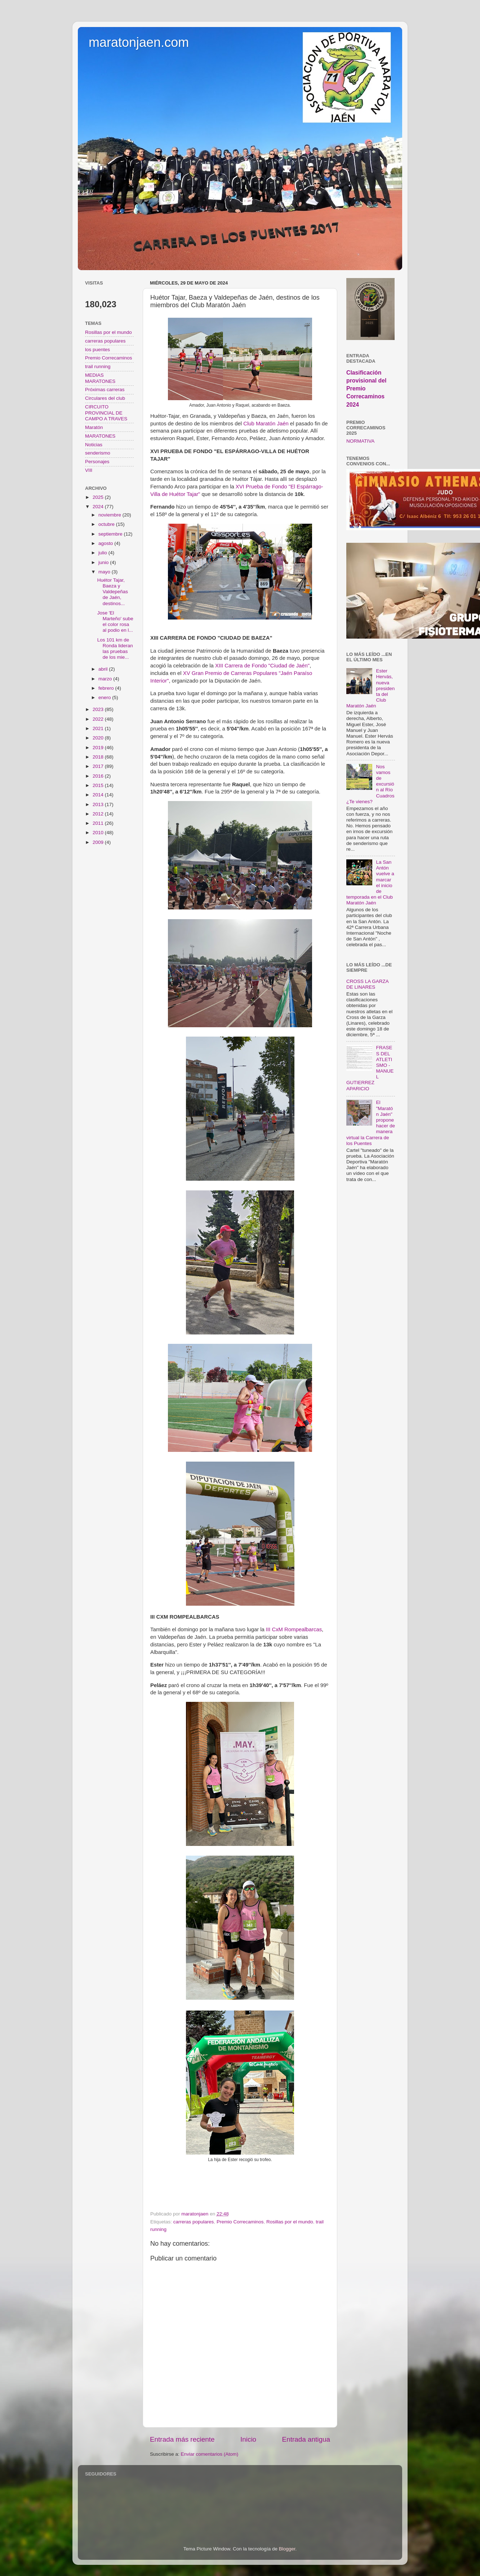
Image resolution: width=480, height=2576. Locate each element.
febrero (106, 688)
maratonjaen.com (139, 42)
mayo (105, 571)
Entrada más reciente (182, 2439)
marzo (105, 678)
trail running (98, 366)
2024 (99, 506)
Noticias (93, 444)
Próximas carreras (105, 389)
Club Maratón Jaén (265, 423)
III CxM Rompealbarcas (294, 1629)
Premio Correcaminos (240, 2221)
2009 (99, 842)
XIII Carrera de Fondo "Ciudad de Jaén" (262, 665)
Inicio (248, 2439)
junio (104, 562)
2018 (99, 757)
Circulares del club (105, 398)
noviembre (110, 515)
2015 (99, 785)
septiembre (111, 534)
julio (103, 552)
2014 (99, 794)
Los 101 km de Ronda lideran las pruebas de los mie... (115, 648)
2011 (99, 823)
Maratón (94, 427)
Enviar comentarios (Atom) (210, 2454)
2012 (99, 814)
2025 (99, 497)
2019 (99, 747)
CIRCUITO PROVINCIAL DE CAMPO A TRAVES (106, 412)
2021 (99, 728)
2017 (99, 766)
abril (103, 669)
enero (105, 697)
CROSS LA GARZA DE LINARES (367, 984)
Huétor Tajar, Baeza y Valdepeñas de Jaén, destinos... (112, 591)
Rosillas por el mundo (289, 2221)
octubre (107, 524)
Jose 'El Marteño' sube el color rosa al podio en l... (115, 621)
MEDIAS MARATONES (100, 378)
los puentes (97, 349)
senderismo (97, 453)
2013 (99, 804)
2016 (99, 776)
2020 (99, 738)
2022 (99, 719)
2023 (99, 709)
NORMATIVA (360, 441)
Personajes (97, 461)
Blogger (287, 2549)
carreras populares (193, 2221)
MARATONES (100, 436)
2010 (99, 832)
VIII (88, 470)
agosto (106, 543)
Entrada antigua (306, 2439)
